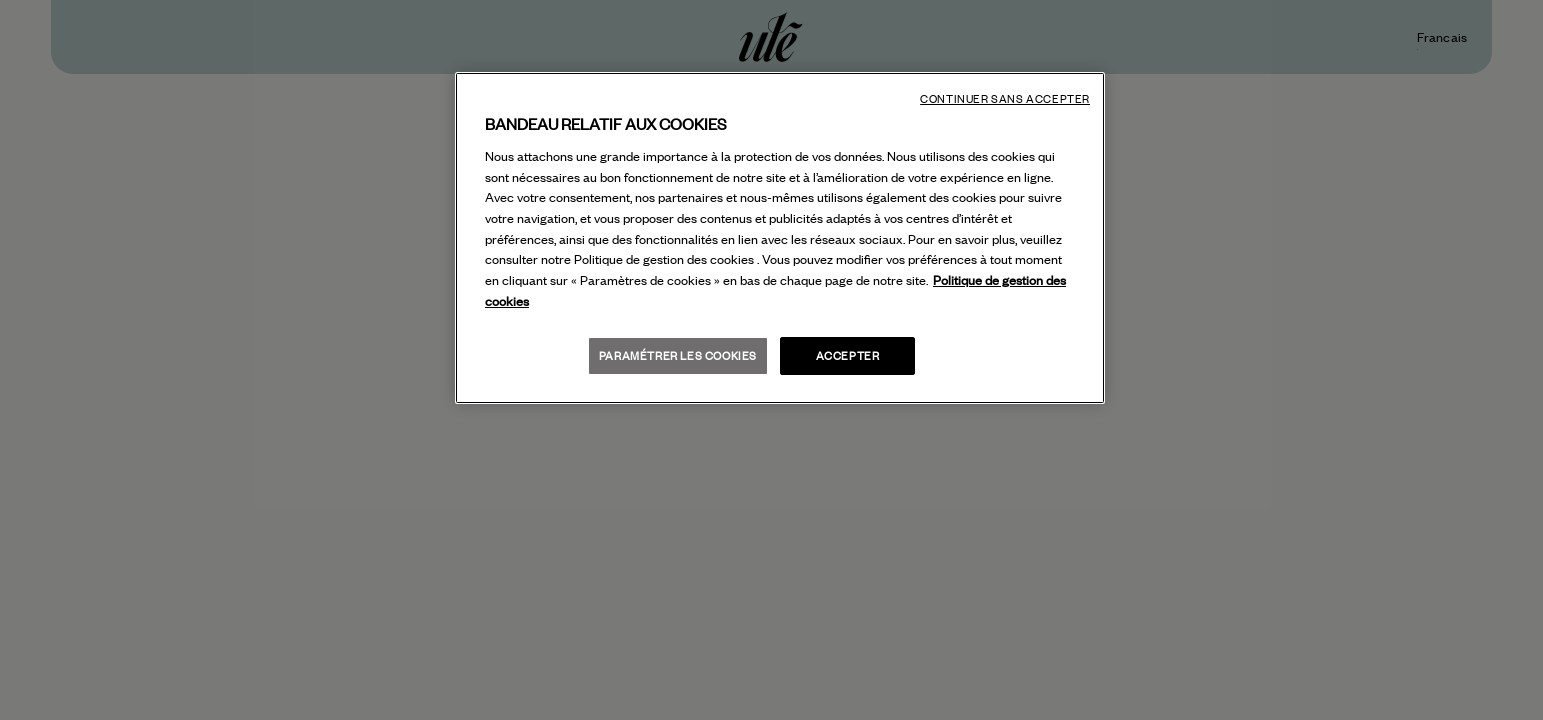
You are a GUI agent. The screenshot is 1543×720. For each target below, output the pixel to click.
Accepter (848, 355)
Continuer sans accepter (1005, 99)
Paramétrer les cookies (678, 355)
